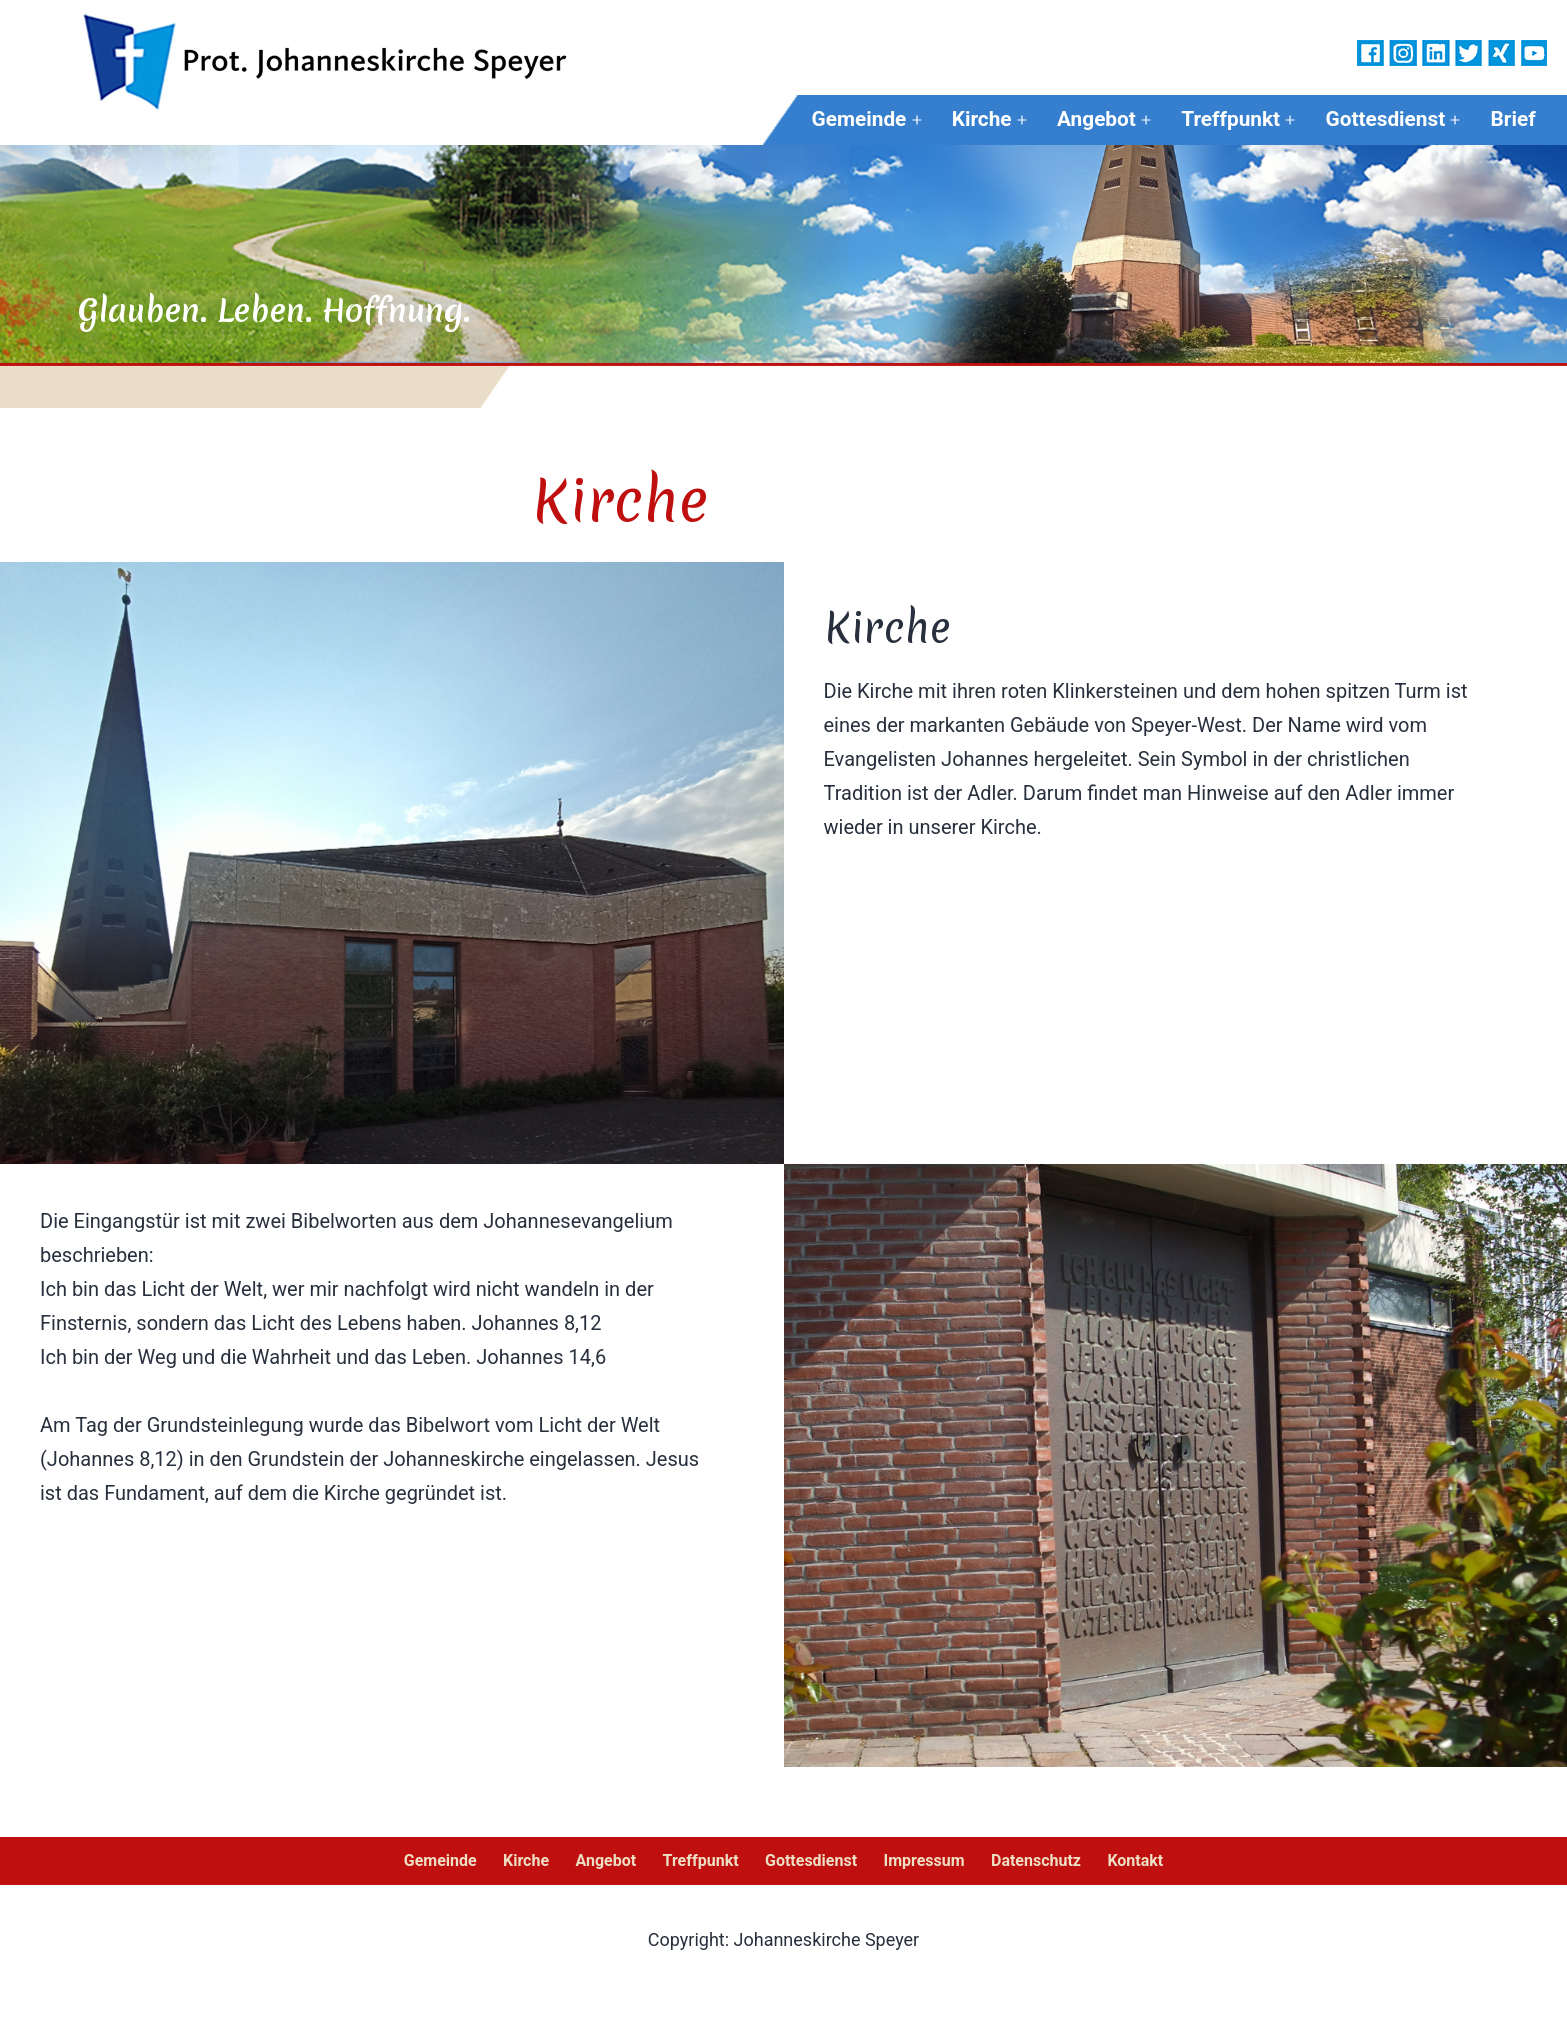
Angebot (1096, 119)
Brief (1513, 119)
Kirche (982, 119)
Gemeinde (859, 119)
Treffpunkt (1230, 119)
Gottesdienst (1385, 119)
